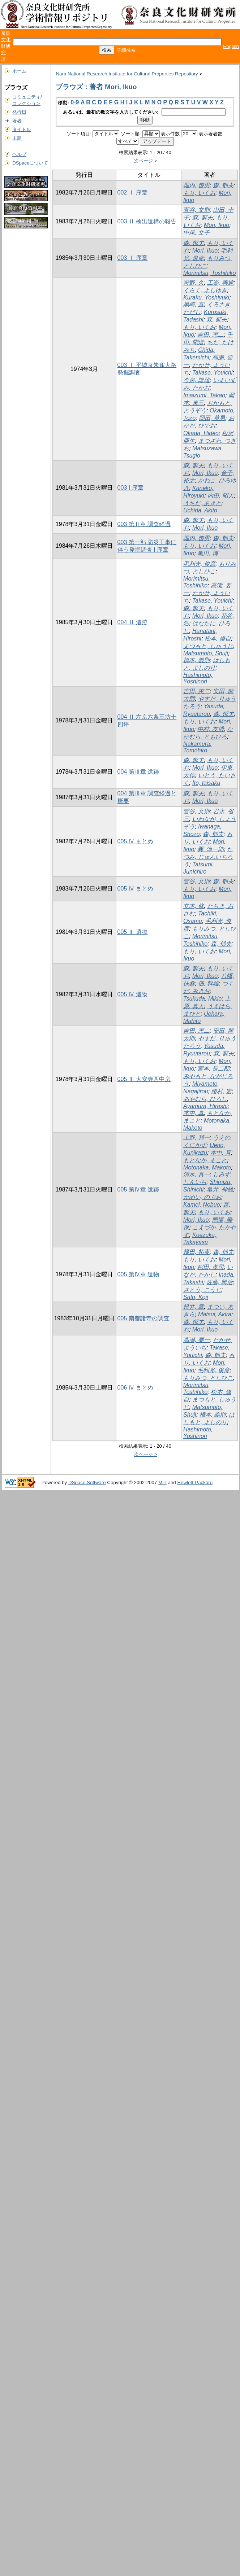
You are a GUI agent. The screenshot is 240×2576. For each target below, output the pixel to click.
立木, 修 (193, 906)
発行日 (19, 112)
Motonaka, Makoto (207, 1167)
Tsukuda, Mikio (202, 999)
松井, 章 (193, 1307)
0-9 (74, 102)
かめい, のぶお (202, 1197)
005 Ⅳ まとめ (135, 841)
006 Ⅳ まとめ (135, 1388)
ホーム (19, 71)
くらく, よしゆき (205, 290)
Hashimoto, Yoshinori (198, 678)
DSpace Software (87, 1482)
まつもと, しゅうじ (208, 646)
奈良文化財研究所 (5, 46)
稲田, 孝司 (210, 1267)
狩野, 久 (193, 283)
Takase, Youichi (212, 372)
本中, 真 (193, 1113)
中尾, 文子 (196, 232)
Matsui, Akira (214, 1314)
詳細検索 (126, 50)
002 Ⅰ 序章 (132, 192)
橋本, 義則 (196, 660)
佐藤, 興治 (219, 1282)
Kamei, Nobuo (201, 1205)
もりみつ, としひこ (208, 1378)
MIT (162, 1482)
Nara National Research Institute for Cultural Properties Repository (127, 73)
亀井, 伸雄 (220, 1189)
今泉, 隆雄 (196, 380)
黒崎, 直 (193, 304)
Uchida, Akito (200, 510)
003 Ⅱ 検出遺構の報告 (147, 221)
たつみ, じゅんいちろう (208, 856)
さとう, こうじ (202, 1290)
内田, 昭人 (220, 496)
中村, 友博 (210, 729)
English (231, 46)
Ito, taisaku (206, 783)
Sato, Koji (195, 1297)
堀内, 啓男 (196, 185)
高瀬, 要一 (196, 1340)
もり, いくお (199, 193)
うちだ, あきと (202, 503)
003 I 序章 (130, 488)
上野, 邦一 (196, 1137)
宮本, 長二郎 (213, 1069)
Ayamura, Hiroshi (205, 1106)
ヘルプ (19, 154)
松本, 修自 (218, 638)
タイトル (21, 129)
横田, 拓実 (196, 1252)
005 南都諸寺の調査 (143, 1318)
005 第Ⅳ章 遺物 (138, 1274)
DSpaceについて (30, 163)
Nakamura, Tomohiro (197, 747)
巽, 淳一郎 (210, 849)
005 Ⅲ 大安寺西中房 (144, 1079)
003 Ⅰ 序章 (132, 258)
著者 (17, 120)
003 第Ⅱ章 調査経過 (144, 524)
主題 (17, 138)
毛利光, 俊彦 (199, 564)
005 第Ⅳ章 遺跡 (138, 1189)
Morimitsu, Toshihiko (209, 273)
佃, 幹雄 (208, 983)
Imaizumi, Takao (204, 395)
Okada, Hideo (201, 433)
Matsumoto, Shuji (205, 653)
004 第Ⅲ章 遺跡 (138, 772)
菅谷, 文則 (196, 210)
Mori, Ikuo (216, 225)
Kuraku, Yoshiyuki (206, 297)
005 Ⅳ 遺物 (132, 994)
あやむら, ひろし (205, 1099)
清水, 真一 (196, 1174)
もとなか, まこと (205, 1160)
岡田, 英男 (212, 418)
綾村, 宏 (221, 1091)
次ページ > (145, 160)
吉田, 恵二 (210, 335)
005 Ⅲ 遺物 (132, 932)
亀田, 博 (207, 553)
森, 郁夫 (223, 185)
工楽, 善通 (220, 283)
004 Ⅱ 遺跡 (132, 622)
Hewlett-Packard (195, 1482)
